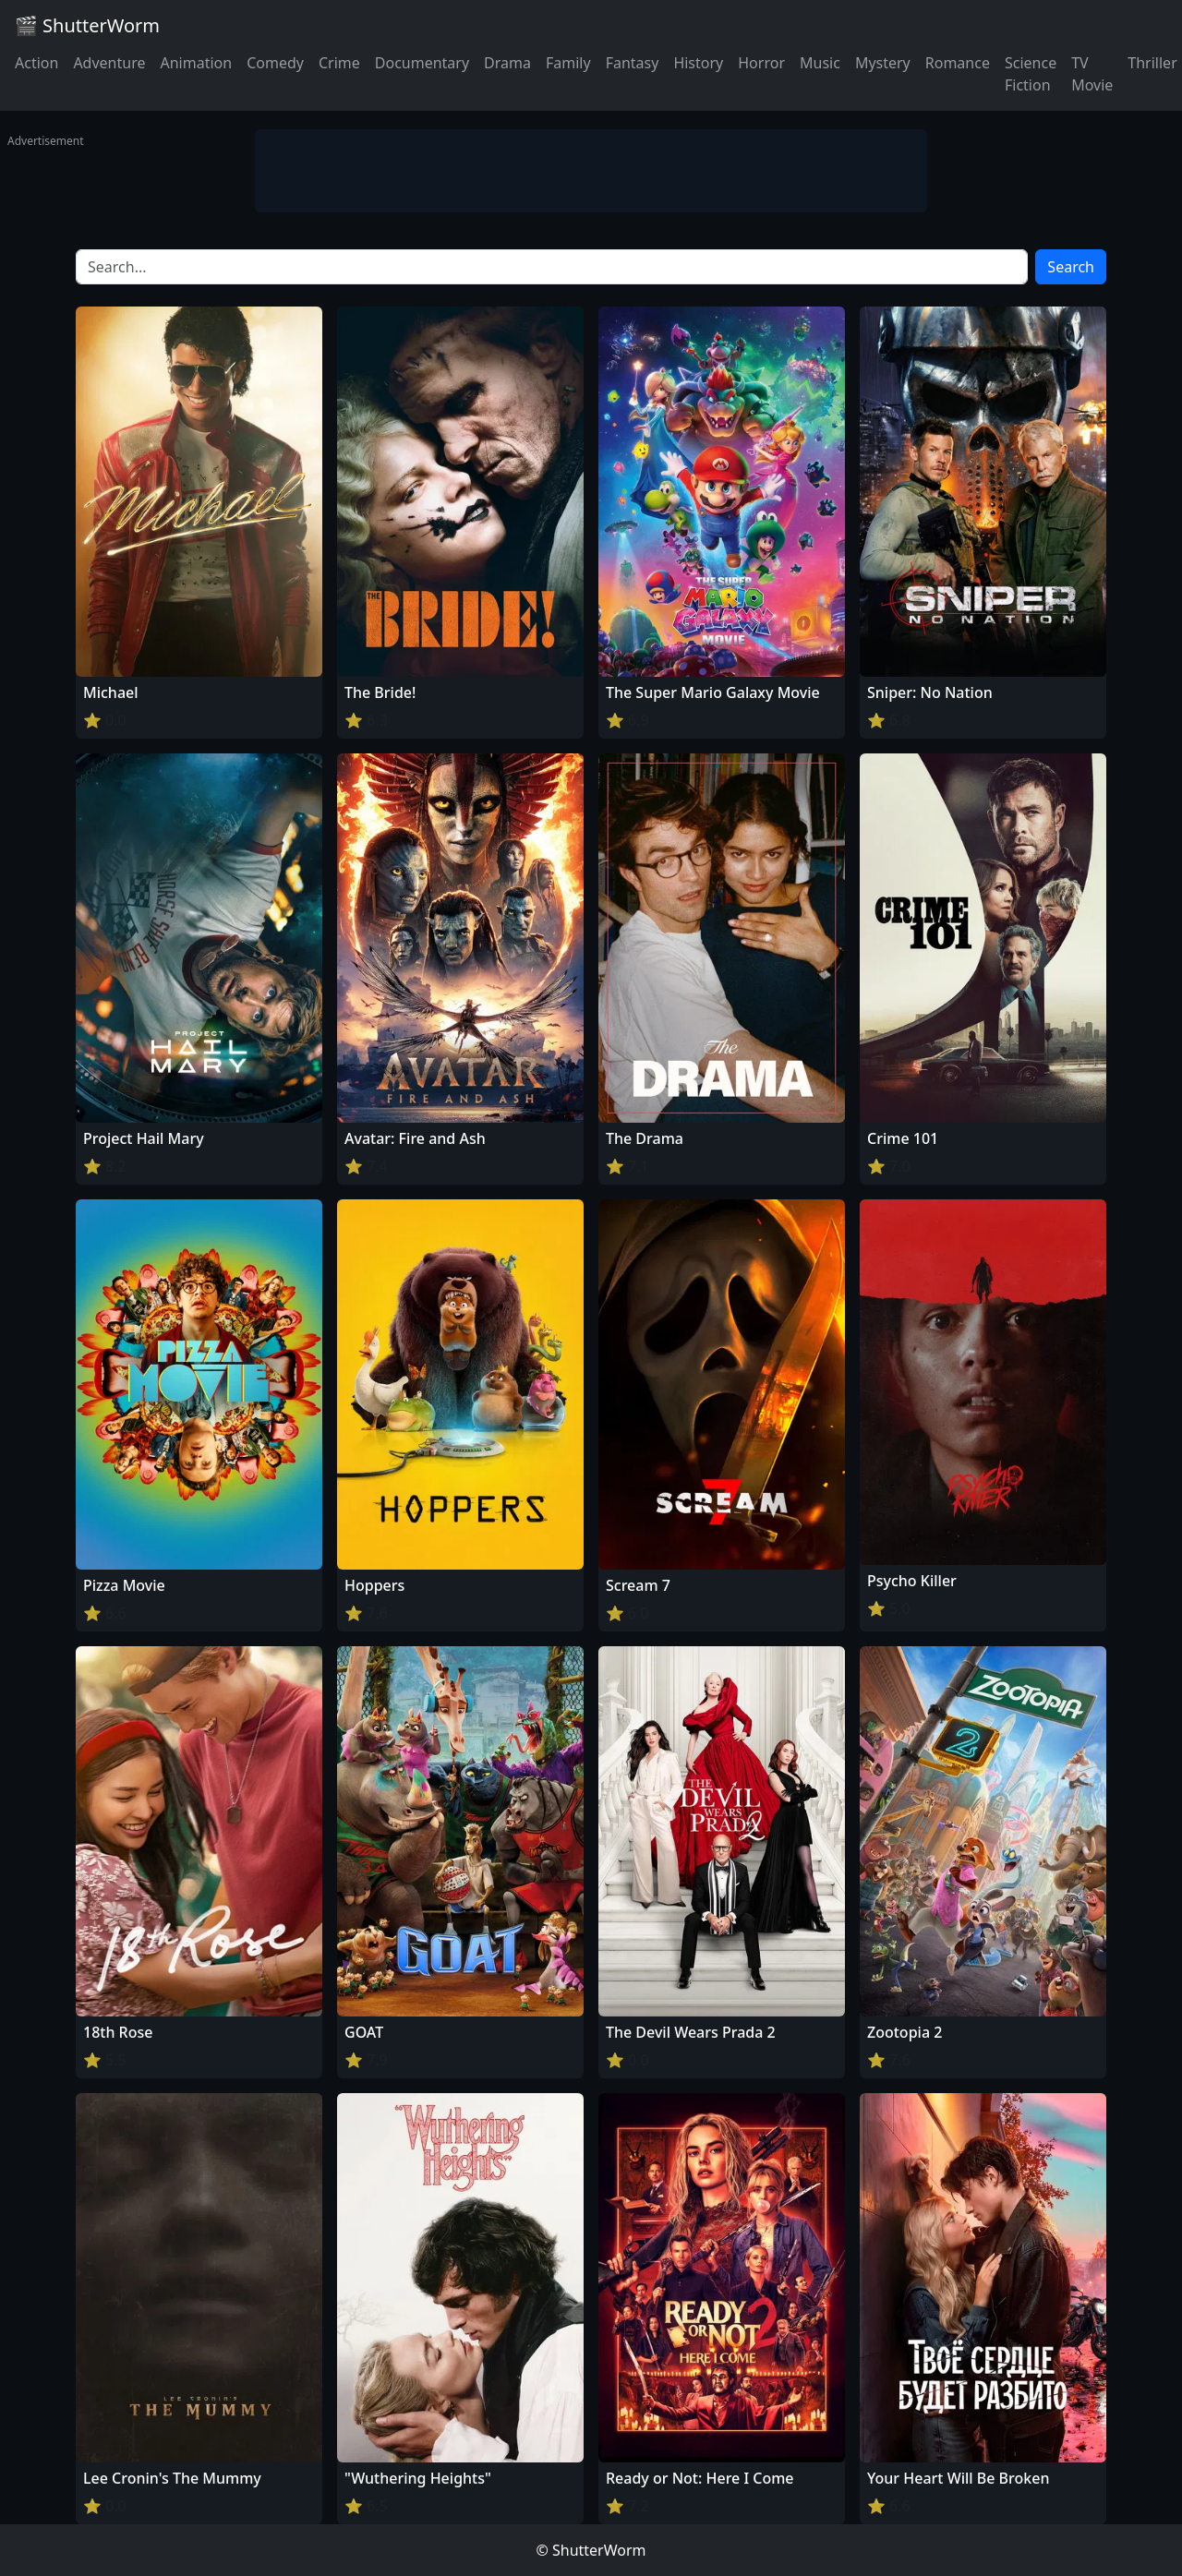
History (698, 63)
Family (568, 63)
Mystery (883, 63)
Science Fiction (1030, 74)
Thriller (1152, 63)
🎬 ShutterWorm (87, 25)
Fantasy (632, 63)
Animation (196, 63)
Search (1070, 267)
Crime (339, 63)
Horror (761, 63)
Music (820, 63)
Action (36, 63)
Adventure (109, 63)
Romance (957, 63)
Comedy (275, 63)
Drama (507, 63)
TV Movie (1092, 74)
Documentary (422, 63)
